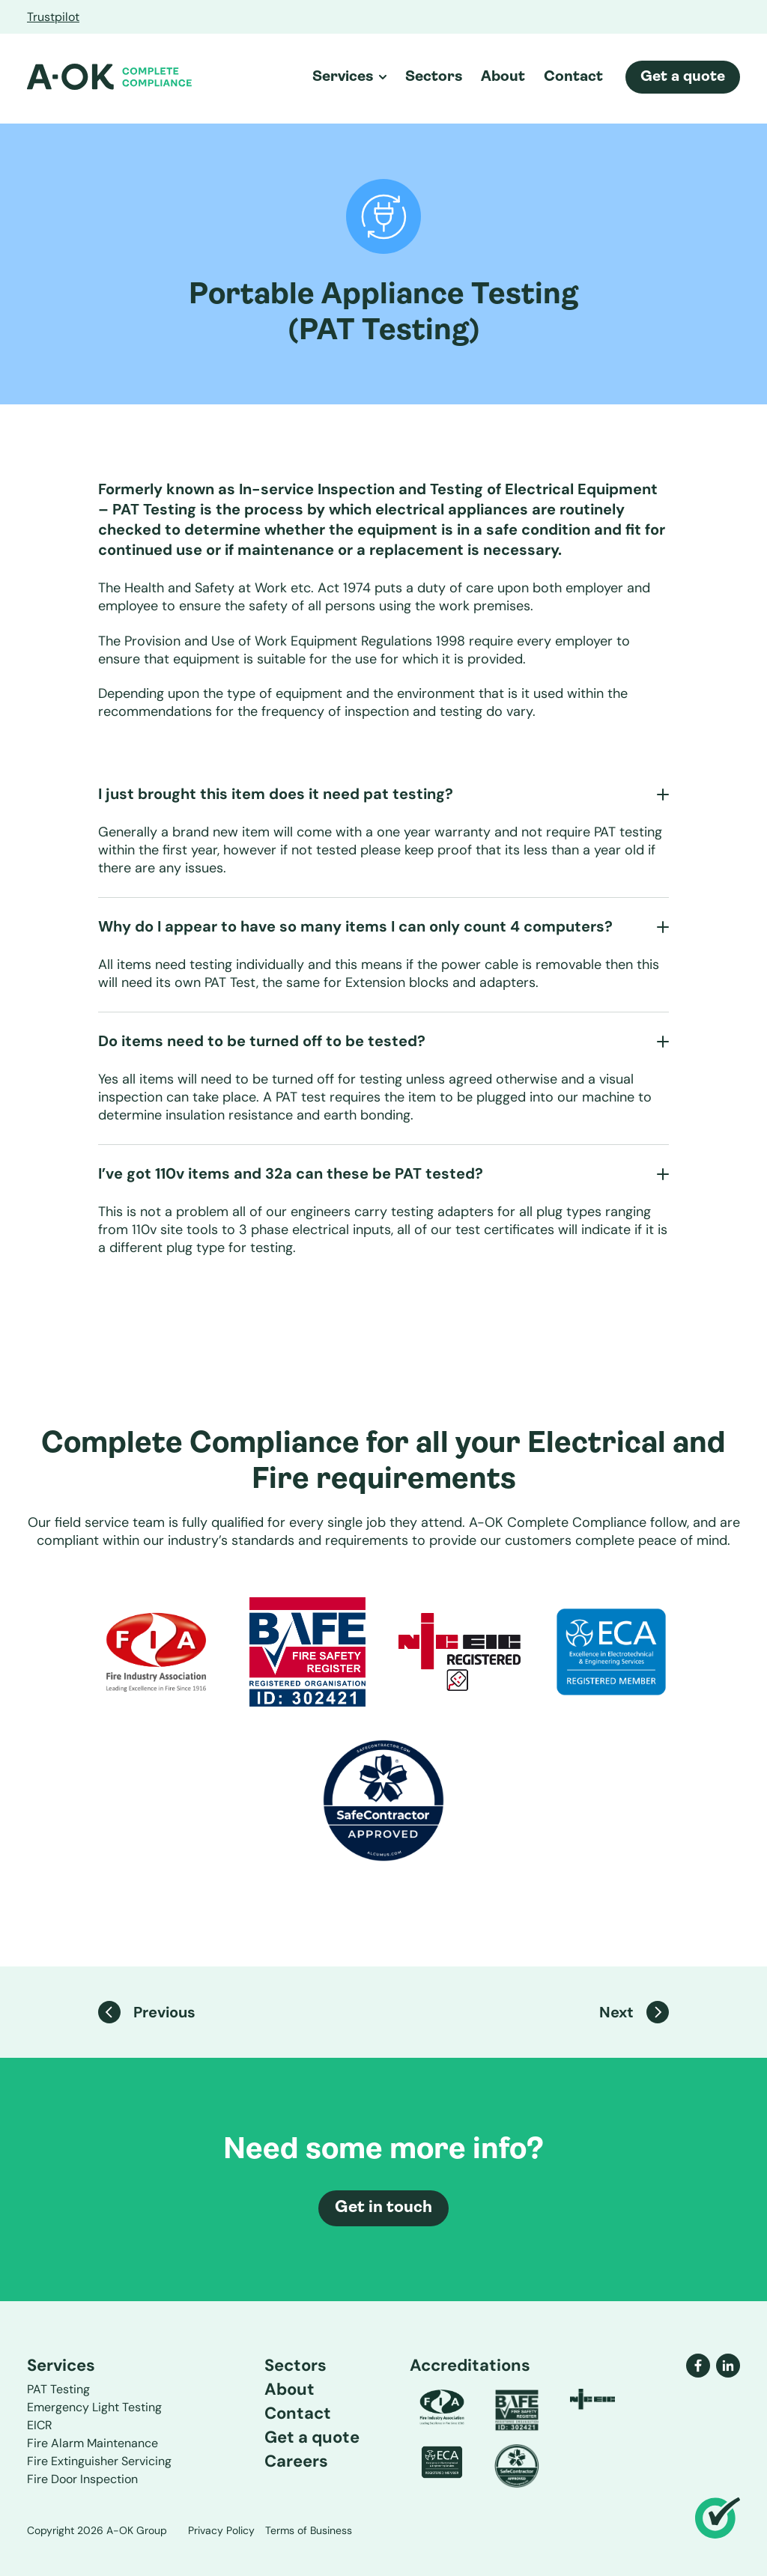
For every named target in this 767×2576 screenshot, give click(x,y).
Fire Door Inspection (82, 2479)
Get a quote (682, 77)
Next (634, 2012)
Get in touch (383, 2208)
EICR (39, 2425)
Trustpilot (53, 17)
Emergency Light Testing (94, 2407)
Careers (296, 2461)
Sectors (433, 77)
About (503, 77)
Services (349, 77)
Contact (573, 77)
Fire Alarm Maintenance (92, 2443)
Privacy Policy (221, 2530)
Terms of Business (308, 2530)
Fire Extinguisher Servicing (99, 2461)
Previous (146, 2012)
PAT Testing (58, 2389)
